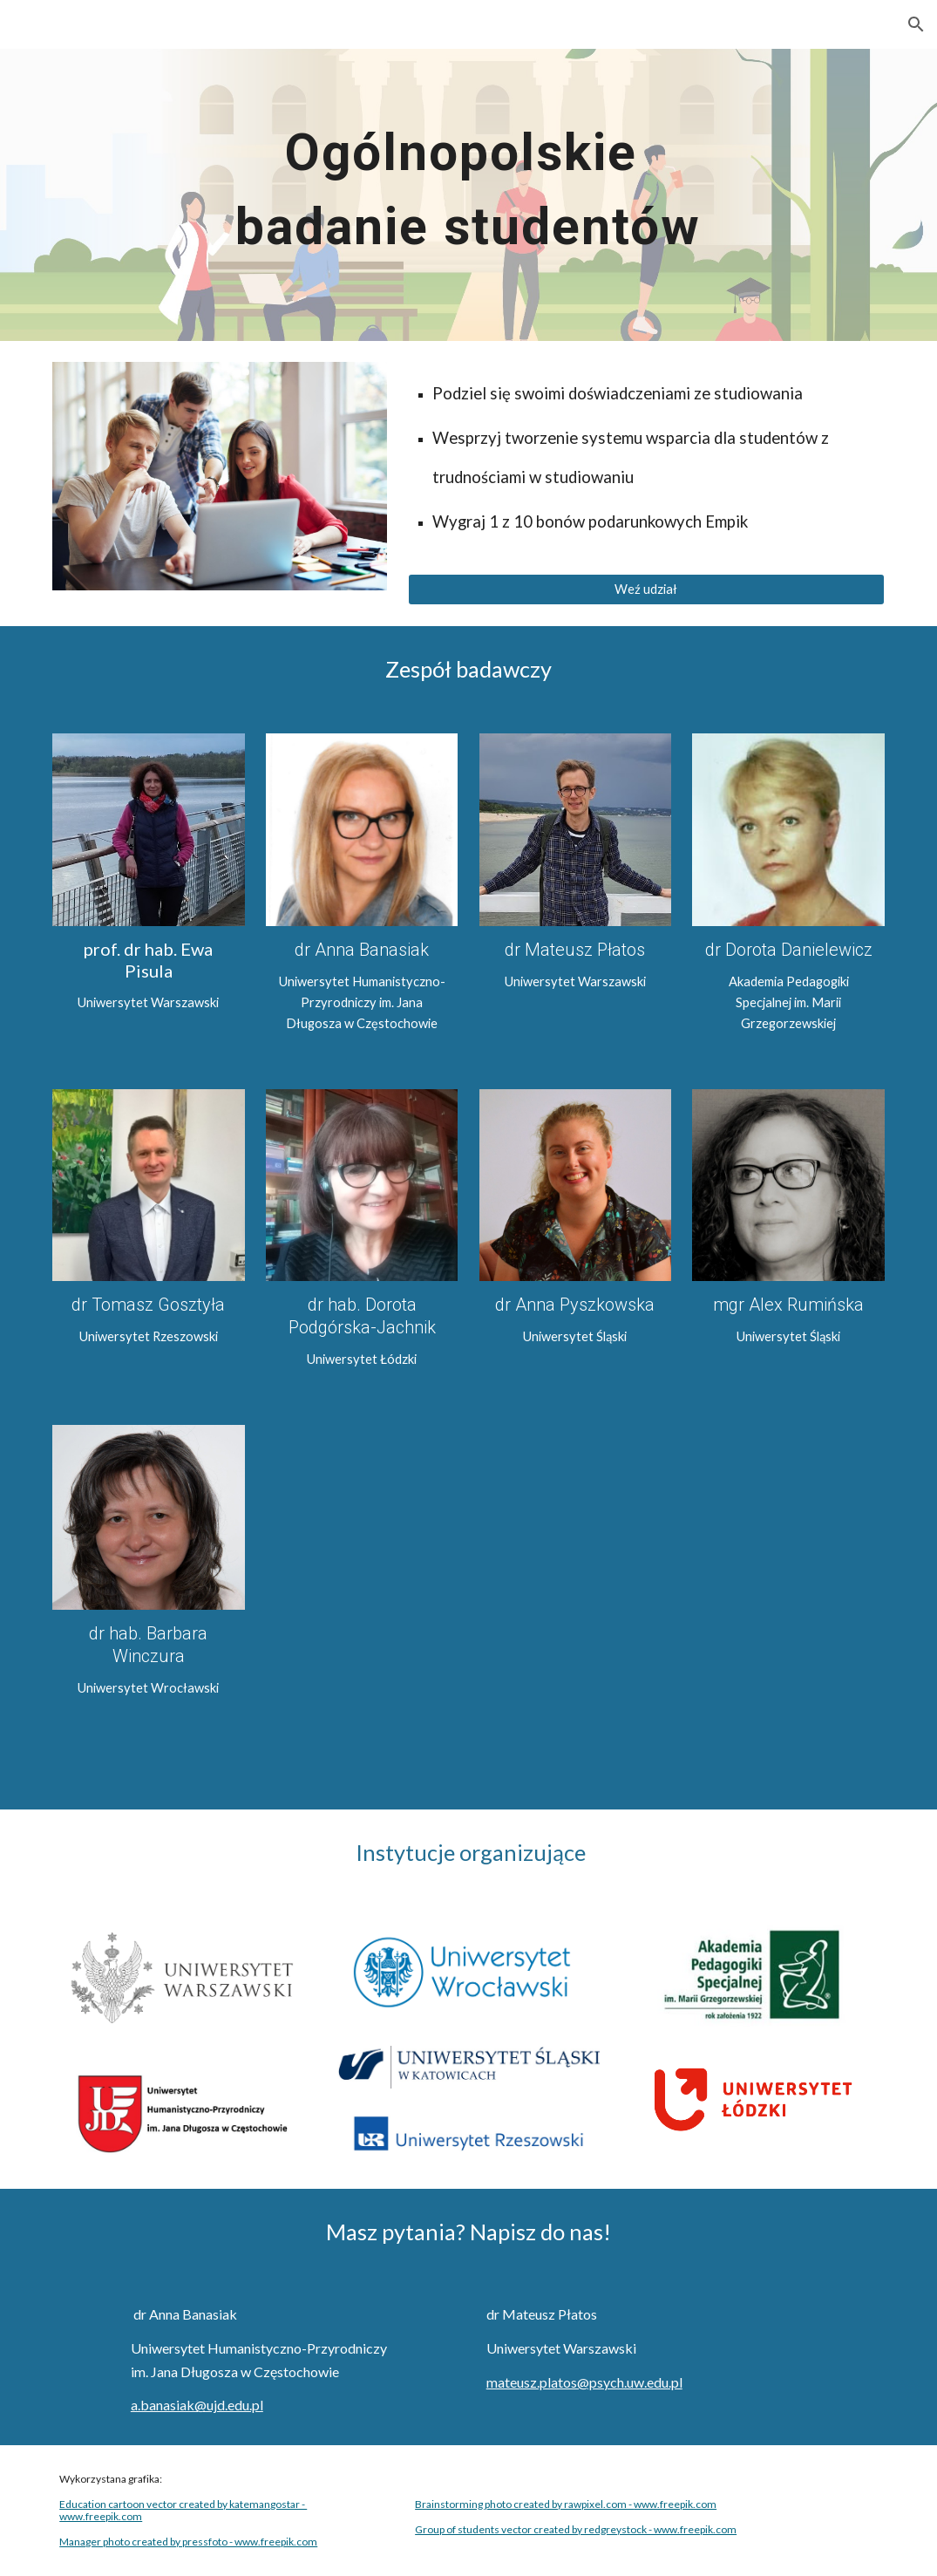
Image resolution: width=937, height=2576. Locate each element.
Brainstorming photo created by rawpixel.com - (524, 2504)
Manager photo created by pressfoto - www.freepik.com (188, 2541)
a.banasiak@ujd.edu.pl (197, 2404)
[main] (468, 195)
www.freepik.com (100, 2516)
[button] (916, 24)
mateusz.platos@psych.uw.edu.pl (584, 2382)
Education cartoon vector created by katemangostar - (183, 2504)
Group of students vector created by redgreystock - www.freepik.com (576, 2529)
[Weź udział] (646, 589)
